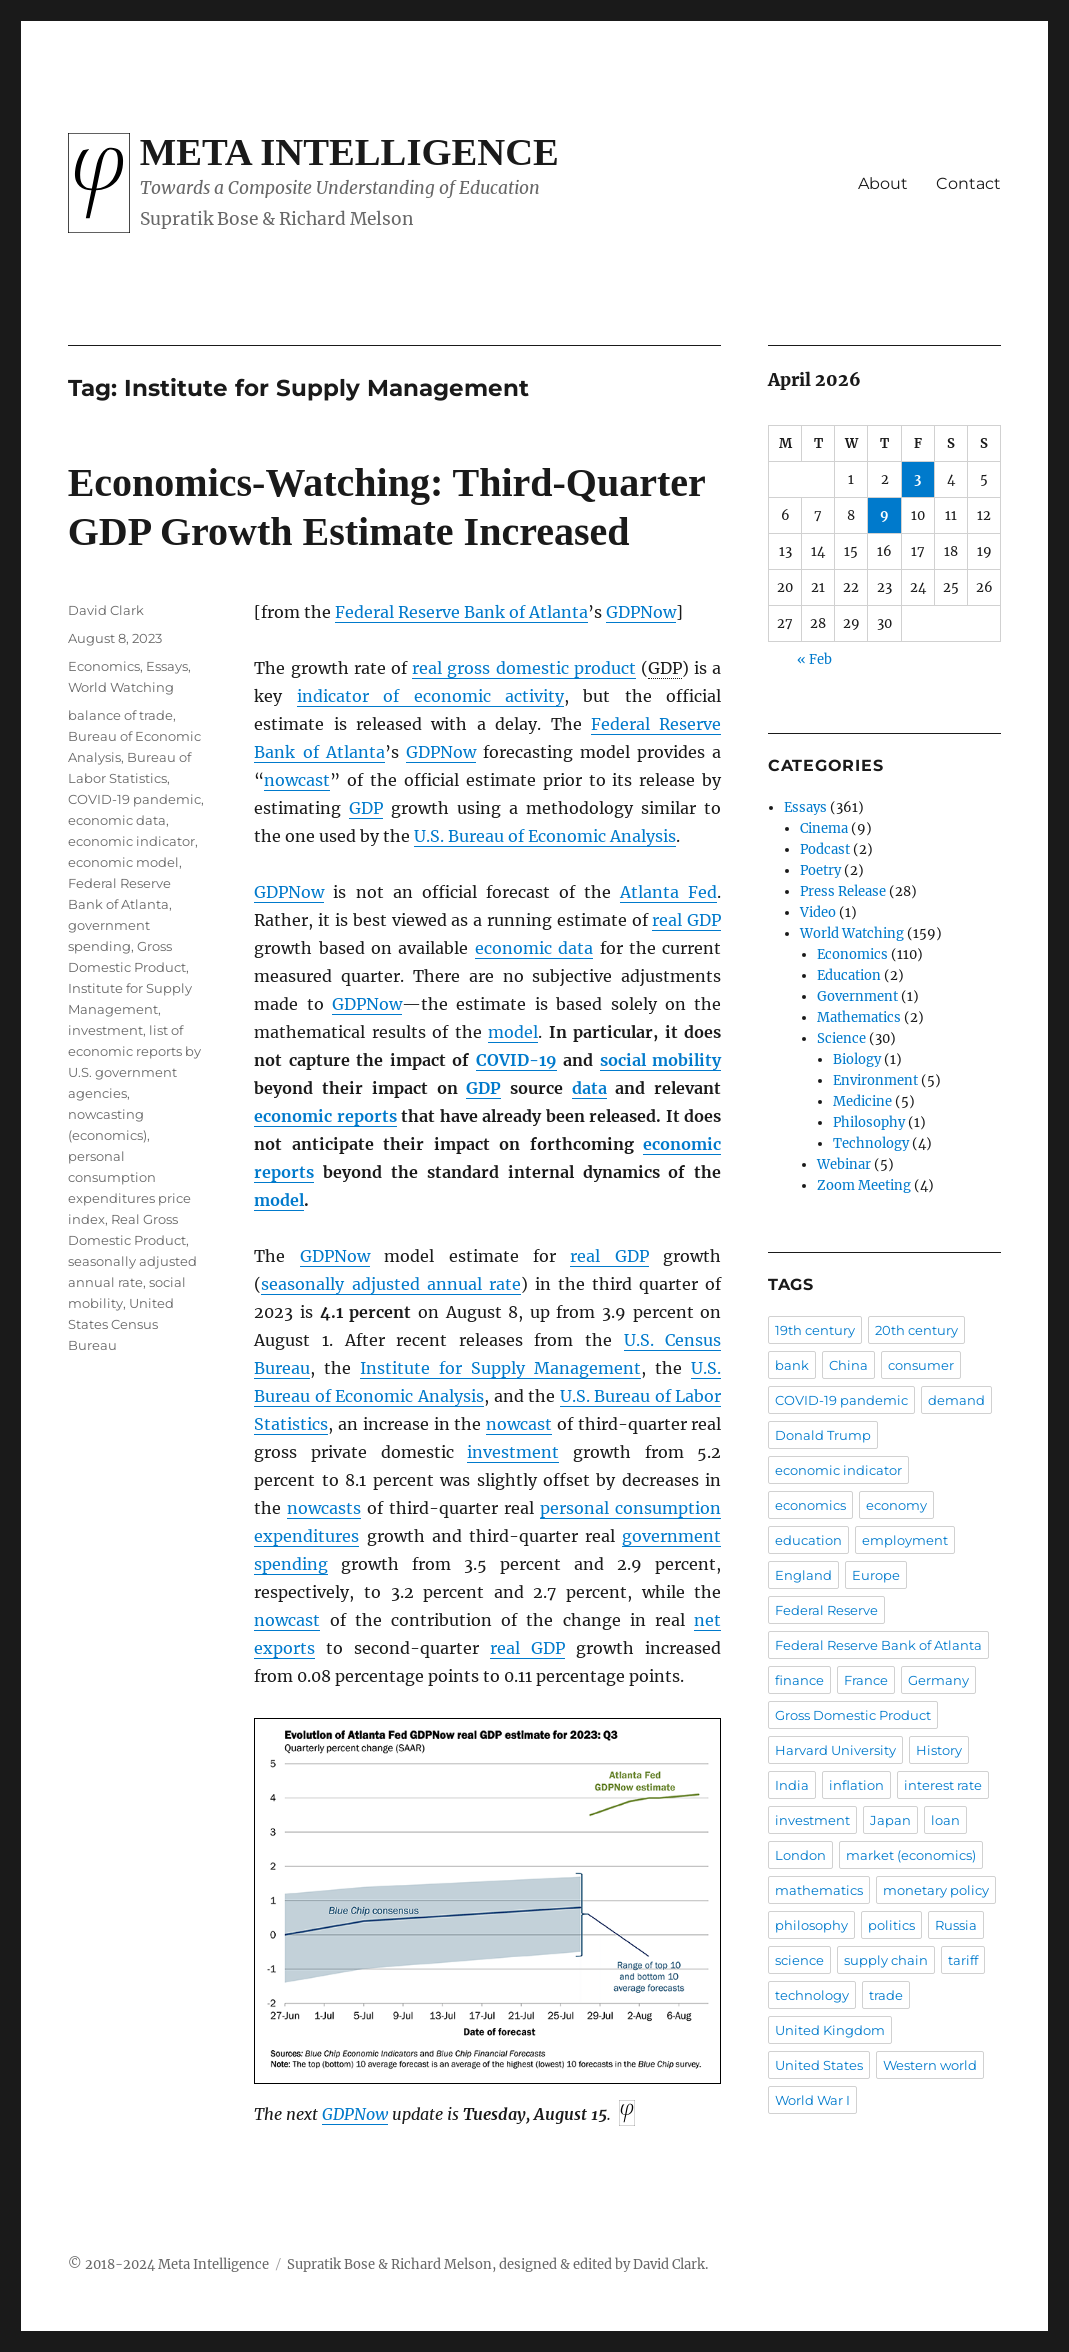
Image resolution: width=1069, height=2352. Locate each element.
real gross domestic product (524, 668)
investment (513, 1452)
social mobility (660, 1060)
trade (886, 1995)
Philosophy (869, 1122)
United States (819, 2065)
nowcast (297, 780)
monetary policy (936, 1890)
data (589, 1088)
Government (857, 996)
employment (905, 1540)
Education (849, 975)
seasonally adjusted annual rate (390, 1284)
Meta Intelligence (349, 152)
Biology (857, 1059)
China (848, 1365)
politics (891, 1925)
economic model (123, 862)
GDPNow (641, 612)
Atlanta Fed (668, 892)
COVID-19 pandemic (134, 799)
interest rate (943, 1785)
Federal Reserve (826, 1610)
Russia (956, 1925)
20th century (916, 1330)
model (513, 1032)
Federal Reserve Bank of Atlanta (461, 612)
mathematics (819, 1890)
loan (945, 1820)
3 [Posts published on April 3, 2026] (917, 479)
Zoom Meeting (864, 1185)
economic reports (325, 1116)
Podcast (825, 849)
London (800, 1855)
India (792, 1785)
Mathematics (859, 1017)
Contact (968, 183)
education (808, 1540)
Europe (876, 1575)
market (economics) (911, 1855)
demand (956, 1400)
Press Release (843, 891)
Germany (938, 1680)
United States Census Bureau (121, 1324)
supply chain (886, 1960)
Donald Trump (823, 1435)
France (866, 1680)
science (799, 1960)
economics (810, 1505)
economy (896, 1505)
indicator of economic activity (430, 696)
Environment (875, 1080)
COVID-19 (516, 1060)
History (939, 1750)
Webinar (844, 1164)
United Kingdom (830, 2030)
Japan (890, 1820)
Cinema (824, 828)
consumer (921, 1365)
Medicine (862, 1101)
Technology (871, 1143)
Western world (930, 2065)
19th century (815, 1330)
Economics (104, 666)
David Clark (106, 610)
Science (841, 1038)
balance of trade (120, 715)
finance (799, 1680)
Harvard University (835, 1750)
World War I (812, 2100)
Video (818, 912)
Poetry (820, 870)
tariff (963, 1960)
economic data (534, 948)
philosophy (811, 1925)
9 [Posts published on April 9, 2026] (884, 515)
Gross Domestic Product (853, 1715)
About (883, 183)
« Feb (814, 659)
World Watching (121, 687)
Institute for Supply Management (500, 1368)
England (803, 1575)
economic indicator (131, 841)
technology (812, 1995)
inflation (856, 1785)
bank (792, 1365)
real (686, 920)
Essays (167, 666)
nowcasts (324, 1508)
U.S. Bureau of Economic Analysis (545, 836)
